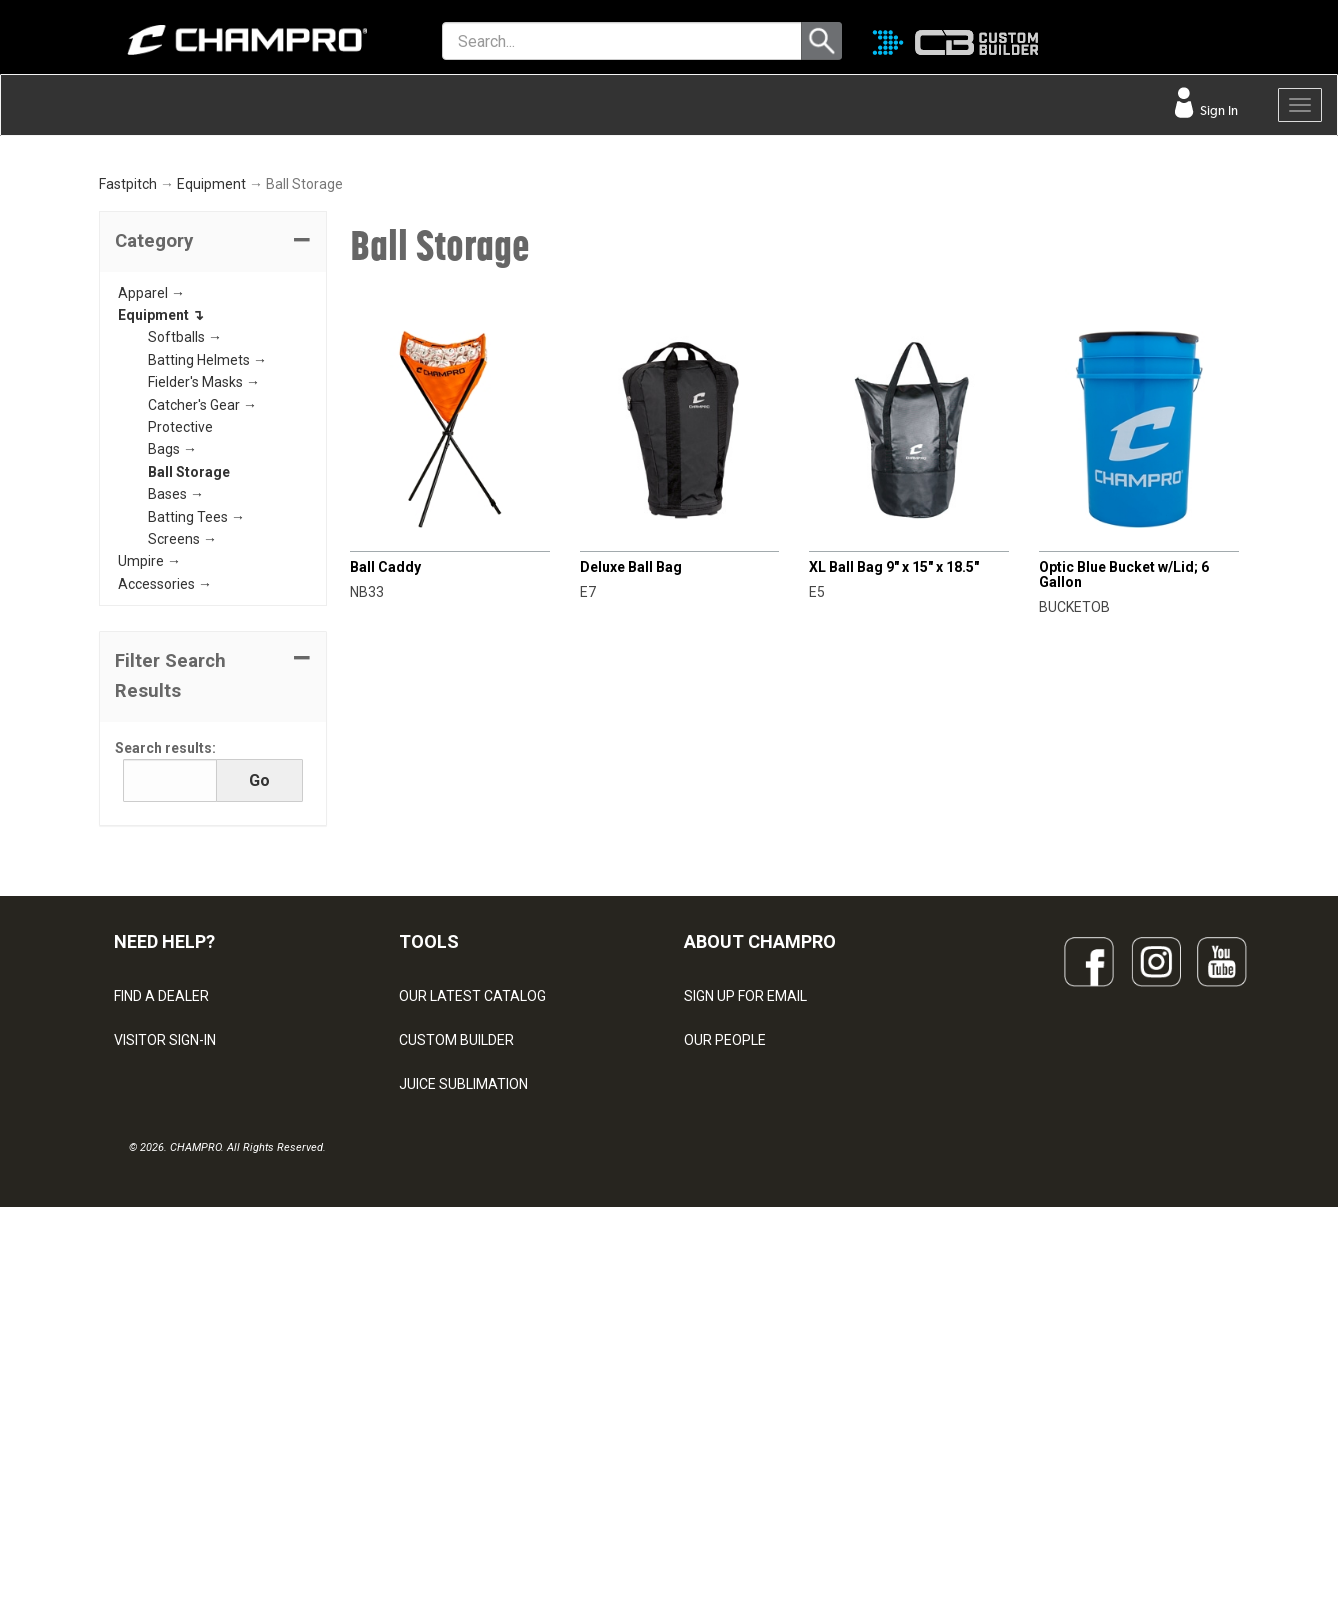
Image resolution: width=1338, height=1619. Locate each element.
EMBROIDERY (442, 1481)
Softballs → (185, 559)
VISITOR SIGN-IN (165, 1261)
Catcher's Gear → (202, 626)
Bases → (176, 716)
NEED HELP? (164, 1163)
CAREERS (715, 1393)
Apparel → (151, 514)
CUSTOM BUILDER (456, 1261)
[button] (213, 463)
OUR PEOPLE (725, 1261)
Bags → (172, 671)
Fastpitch (128, 406)
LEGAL (134, 1349)
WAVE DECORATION (462, 1349)
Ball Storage (189, 693)
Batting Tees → (196, 738)
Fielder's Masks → (204, 604)
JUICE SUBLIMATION (463, 1305)
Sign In (1217, 110)
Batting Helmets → (207, 581)
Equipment (211, 406)
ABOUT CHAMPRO (760, 1163)
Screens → (182, 760)
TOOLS (429, 1163)
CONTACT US (156, 1305)
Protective (180, 649)
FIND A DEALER (161, 1217)
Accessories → (165, 805)
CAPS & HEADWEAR (462, 1437)
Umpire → (149, 783)
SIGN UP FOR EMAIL (745, 1217)
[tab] (213, 463)
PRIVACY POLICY (167, 1393)
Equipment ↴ (161, 537)
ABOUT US (718, 1305)
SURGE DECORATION (465, 1393)
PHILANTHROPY (735, 1349)
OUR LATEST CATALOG (472, 1217)
